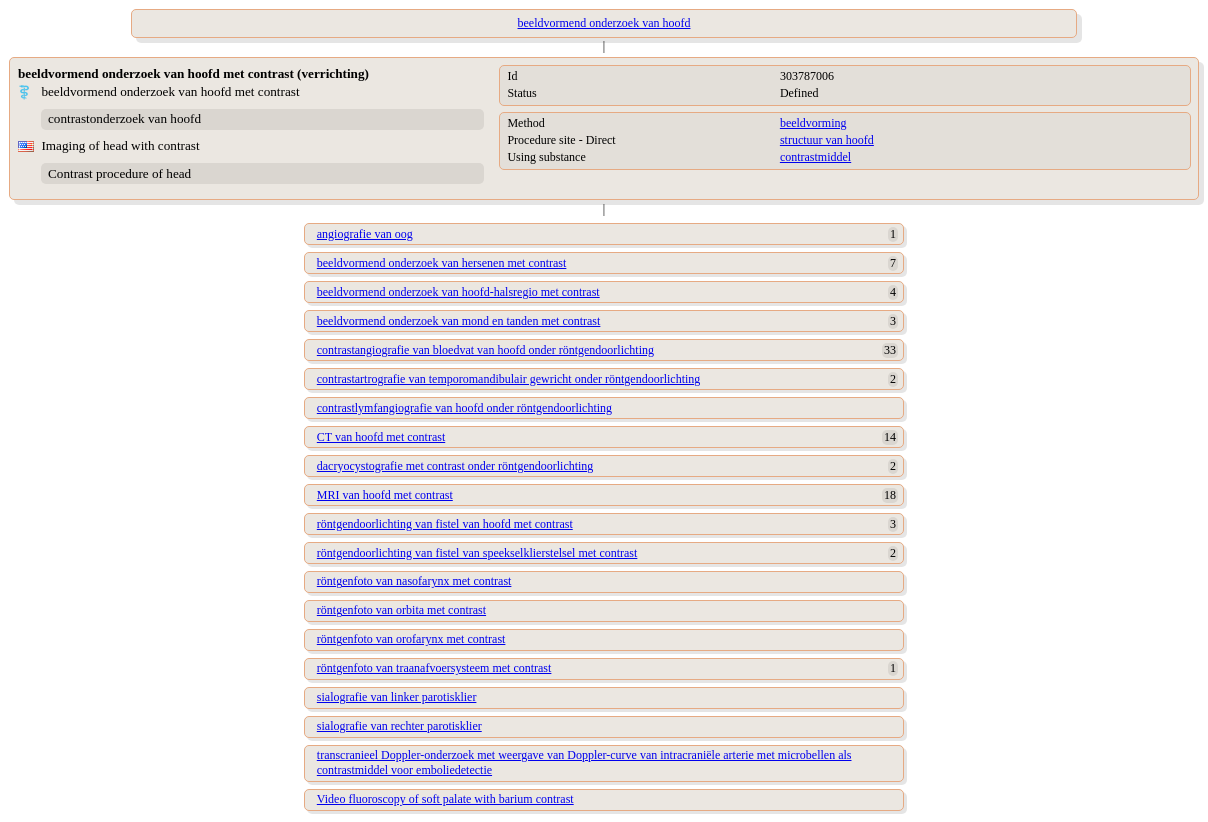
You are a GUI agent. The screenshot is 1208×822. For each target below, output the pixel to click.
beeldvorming (813, 123)
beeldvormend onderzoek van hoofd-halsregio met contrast (458, 292)
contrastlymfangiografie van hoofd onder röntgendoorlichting (464, 408)
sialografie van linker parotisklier (397, 697)
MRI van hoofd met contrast (385, 495)
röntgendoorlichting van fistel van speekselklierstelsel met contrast (477, 553)
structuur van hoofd (827, 140)
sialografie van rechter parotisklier (399, 726)
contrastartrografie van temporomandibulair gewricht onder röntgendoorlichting (509, 379)
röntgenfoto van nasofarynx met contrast (414, 581)
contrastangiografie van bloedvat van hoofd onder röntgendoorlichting (485, 350)
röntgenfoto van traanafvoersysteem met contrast (434, 668)
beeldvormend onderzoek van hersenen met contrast (442, 263)
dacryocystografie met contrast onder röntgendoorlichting (455, 466)
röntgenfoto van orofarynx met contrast (411, 639)
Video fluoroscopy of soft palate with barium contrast (445, 799)
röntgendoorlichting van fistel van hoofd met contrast (445, 524)
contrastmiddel (815, 157)
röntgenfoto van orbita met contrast (401, 610)
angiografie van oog (365, 234)
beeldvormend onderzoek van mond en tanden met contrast (459, 321)
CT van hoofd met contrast (381, 437)
